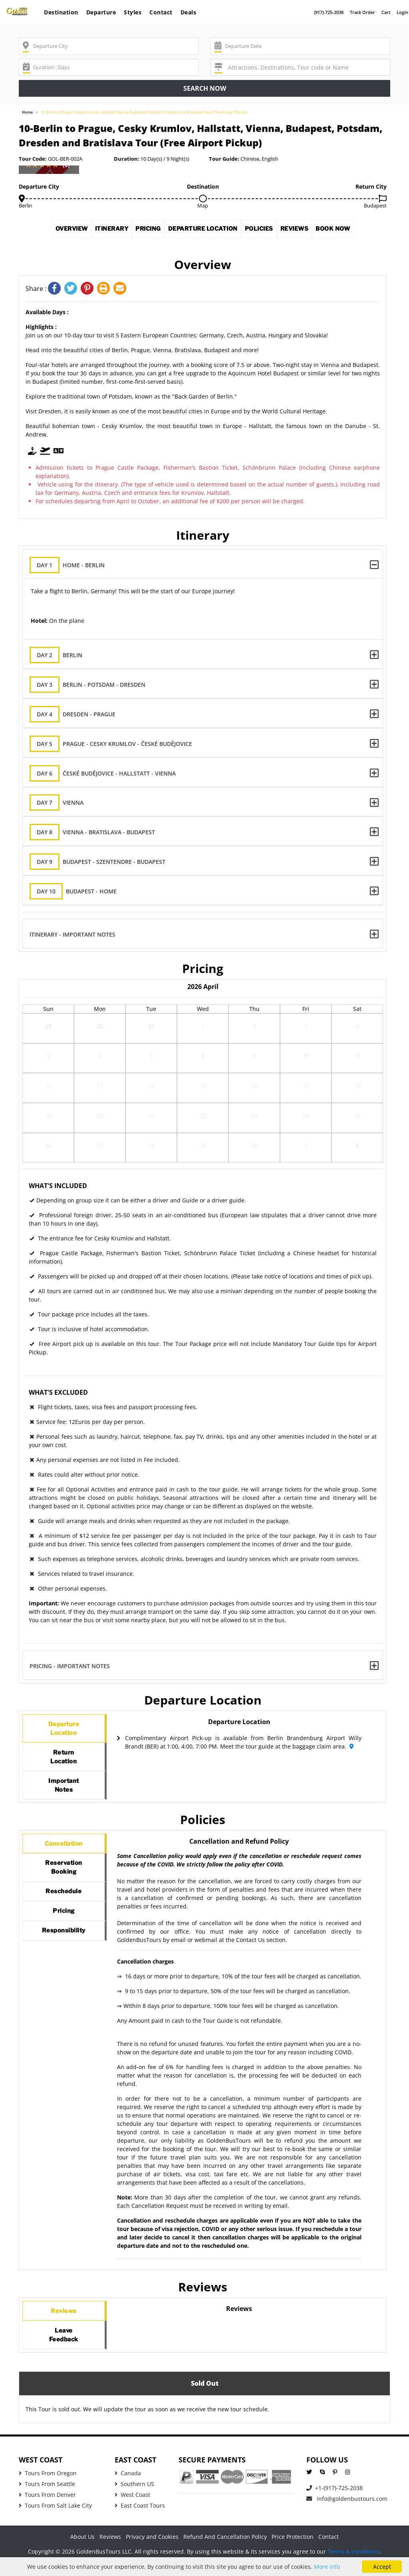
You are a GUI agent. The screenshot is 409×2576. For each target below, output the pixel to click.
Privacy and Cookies (152, 2550)
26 (48, 1147)
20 (100, 1118)
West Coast (132, 2508)
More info (327, 2566)
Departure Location (203, 231)
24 (306, 1118)
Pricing (143, 231)
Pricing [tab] (63, 1929)
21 (151, 1118)
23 (254, 1118)
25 (357, 1118)
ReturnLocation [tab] (63, 1761)
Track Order (362, 12)
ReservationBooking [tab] (64, 1880)
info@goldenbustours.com (346, 2512)
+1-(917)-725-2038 (334, 2502)
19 (48, 1118)
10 (306, 1058)
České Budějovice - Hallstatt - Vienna (109, 773)
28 (151, 1147)
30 (100, 1028)
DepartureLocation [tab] (63, 1729)
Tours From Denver (47, 2508)
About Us (82, 2550)
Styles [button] (132, 12)
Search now (204, 88)
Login (402, 12)
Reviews (305, 231)
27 (100, 1147)
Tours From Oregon (48, 2487)
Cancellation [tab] (63, 1853)
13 (100, 1088)
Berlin (62, 655)
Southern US (134, 2498)
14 (151, 1088)
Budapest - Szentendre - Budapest (104, 862)
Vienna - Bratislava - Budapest (99, 832)
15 (203, 1088)
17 (306, 1088)
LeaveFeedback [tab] (63, 2347)
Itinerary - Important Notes (73, 934)
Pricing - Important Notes (70, 1666)
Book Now (347, 231)
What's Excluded (58, 1392)
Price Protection (293, 2550)
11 (357, 1058)
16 (254, 1088)
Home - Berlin (74, 565)
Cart (385, 12)
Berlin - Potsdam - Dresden (94, 685)
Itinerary (102, 231)
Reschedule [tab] (63, 1907)
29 (48, 1028)
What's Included (58, 1185)
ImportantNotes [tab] (63, 1792)
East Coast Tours (140, 2519)
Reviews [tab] (63, 2321)
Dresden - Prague (79, 714)
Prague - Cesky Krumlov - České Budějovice (117, 744)
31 (151, 1028)
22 (203, 1118)
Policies (266, 231)
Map (202, 205)
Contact (161, 12)
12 (48, 1088)
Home (27, 112)
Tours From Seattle (47, 2498)
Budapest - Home (80, 891)
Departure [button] (101, 12)
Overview (57, 231)
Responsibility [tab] (63, 1952)
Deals (189, 12)
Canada (128, 2487)
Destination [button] (61, 12)
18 (357, 1088)
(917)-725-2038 (328, 12)
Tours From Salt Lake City (55, 2519)
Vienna (63, 802)
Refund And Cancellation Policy (225, 2550)
